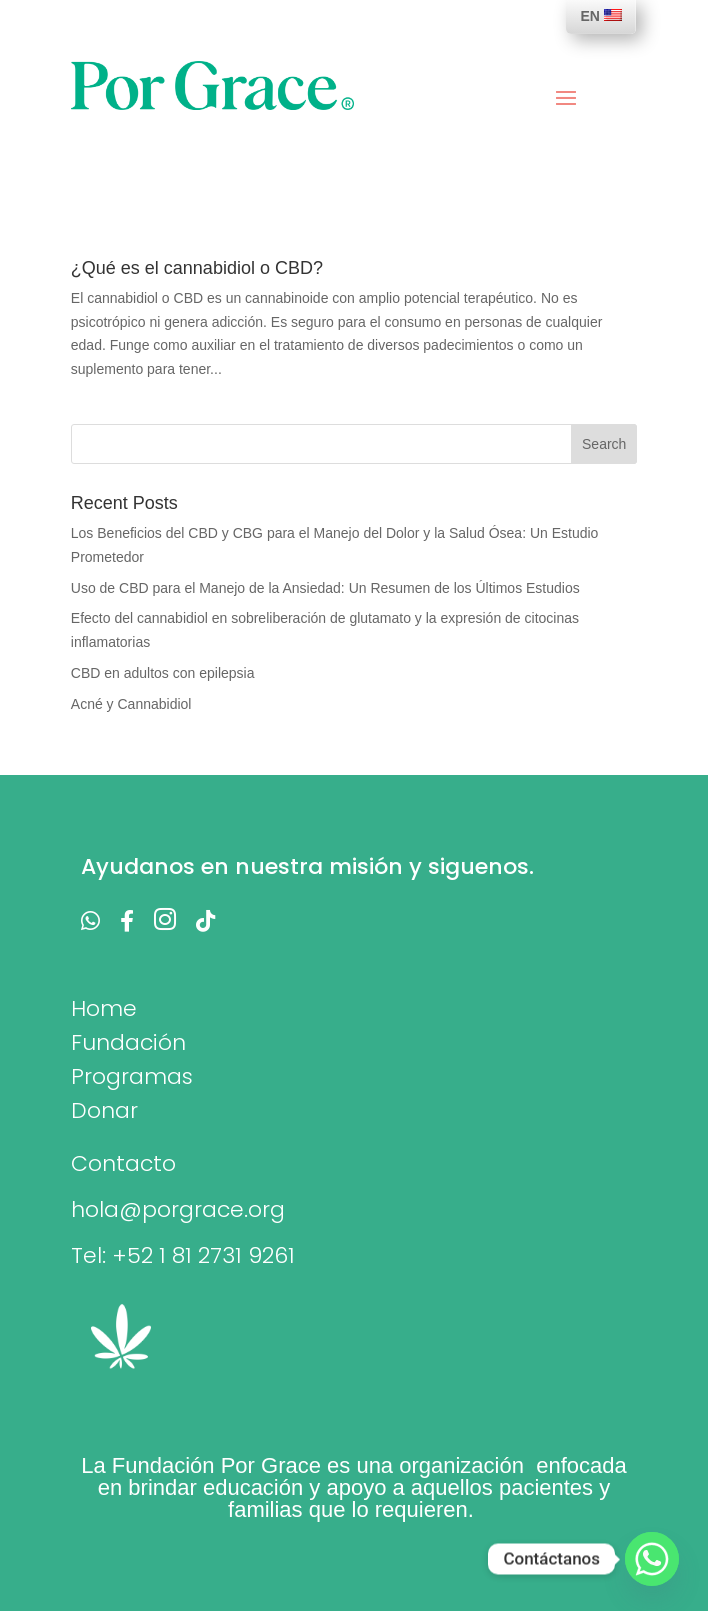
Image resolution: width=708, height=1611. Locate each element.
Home (104, 1008)
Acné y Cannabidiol (131, 704)
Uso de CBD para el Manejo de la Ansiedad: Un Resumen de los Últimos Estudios (325, 588)
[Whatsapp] (652, 1559)
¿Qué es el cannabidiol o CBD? (197, 268)
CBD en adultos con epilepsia (163, 673)
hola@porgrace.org (178, 1209)
